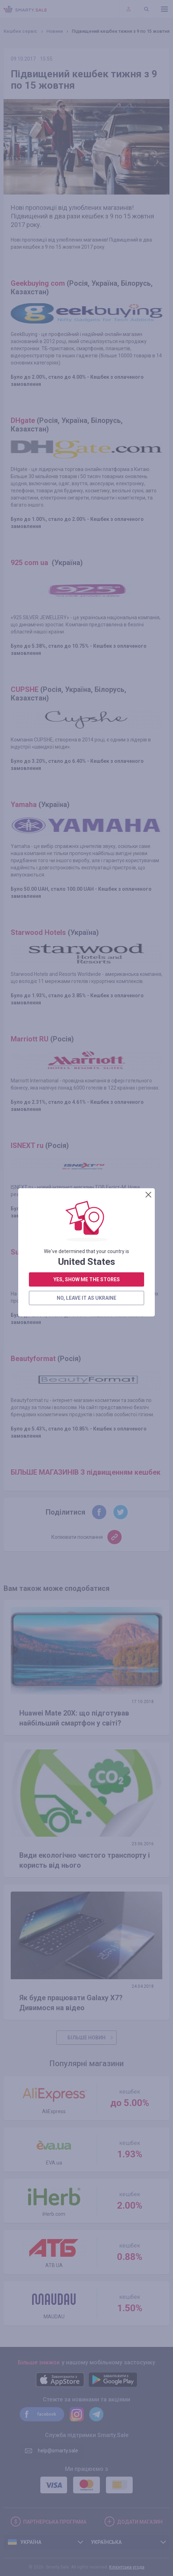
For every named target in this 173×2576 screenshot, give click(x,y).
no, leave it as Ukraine (86, 303)
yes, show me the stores (87, 285)
